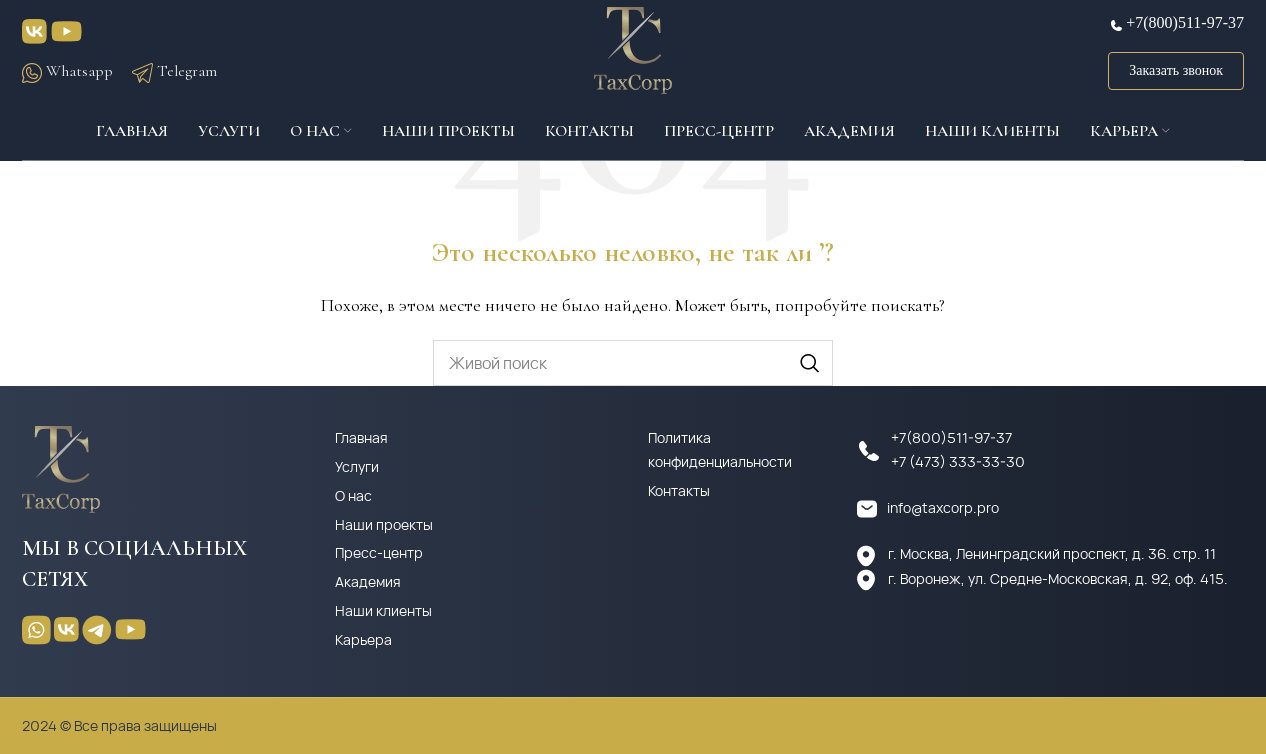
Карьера (363, 639)
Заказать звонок (1176, 74)
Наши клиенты (383, 610)
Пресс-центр (379, 552)
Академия (368, 581)
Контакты (679, 490)
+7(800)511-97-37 (1185, 26)
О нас (353, 495)
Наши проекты (384, 524)
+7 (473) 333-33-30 (958, 461)
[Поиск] (633, 363)
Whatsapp (67, 74)
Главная (361, 437)
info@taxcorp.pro (943, 507)
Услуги (357, 466)
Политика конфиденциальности (720, 449)
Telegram (174, 74)
